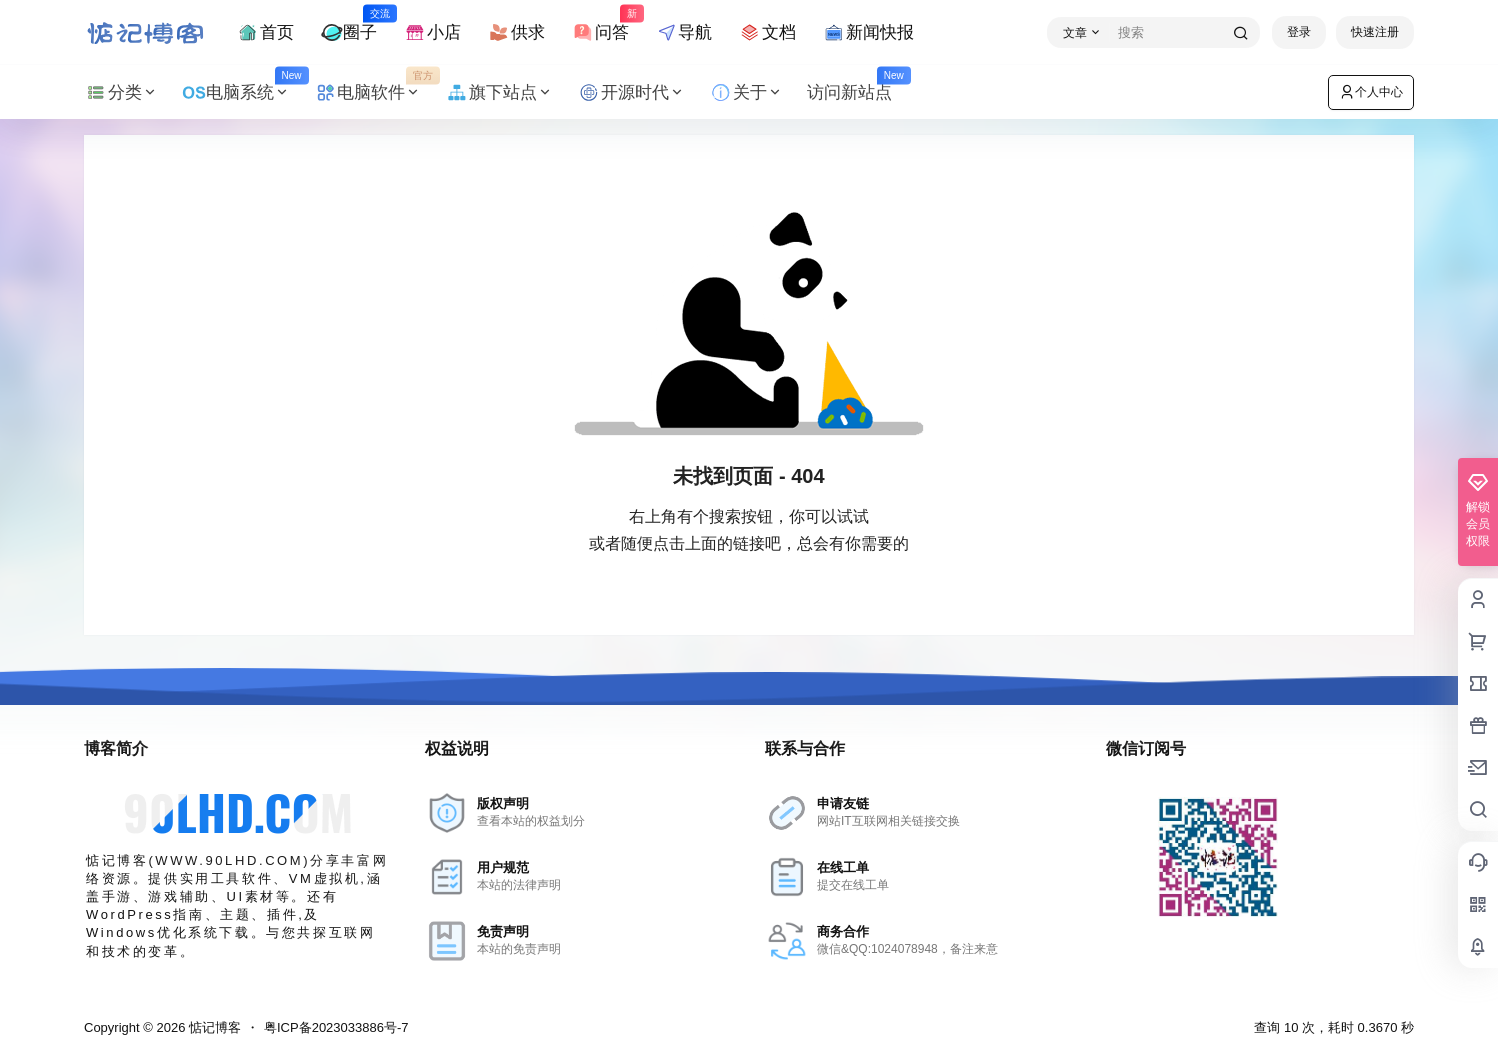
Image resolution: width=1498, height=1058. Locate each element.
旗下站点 (499, 92)
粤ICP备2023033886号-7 (336, 1027)
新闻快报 (868, 32)
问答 (600, 23)
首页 (265, 32)
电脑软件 (374, 92)
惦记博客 (213, 1027)
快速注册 (1375, 32)
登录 (1299, 32)
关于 (746, 92)
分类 (121, 92)
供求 (516, 32)
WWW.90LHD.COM (229, 860)
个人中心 (1371, 92)
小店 (432, 32)
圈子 (349, 23)
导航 (684, 32)
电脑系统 (242, 92)
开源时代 (631, 92)
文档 (767, 32)
